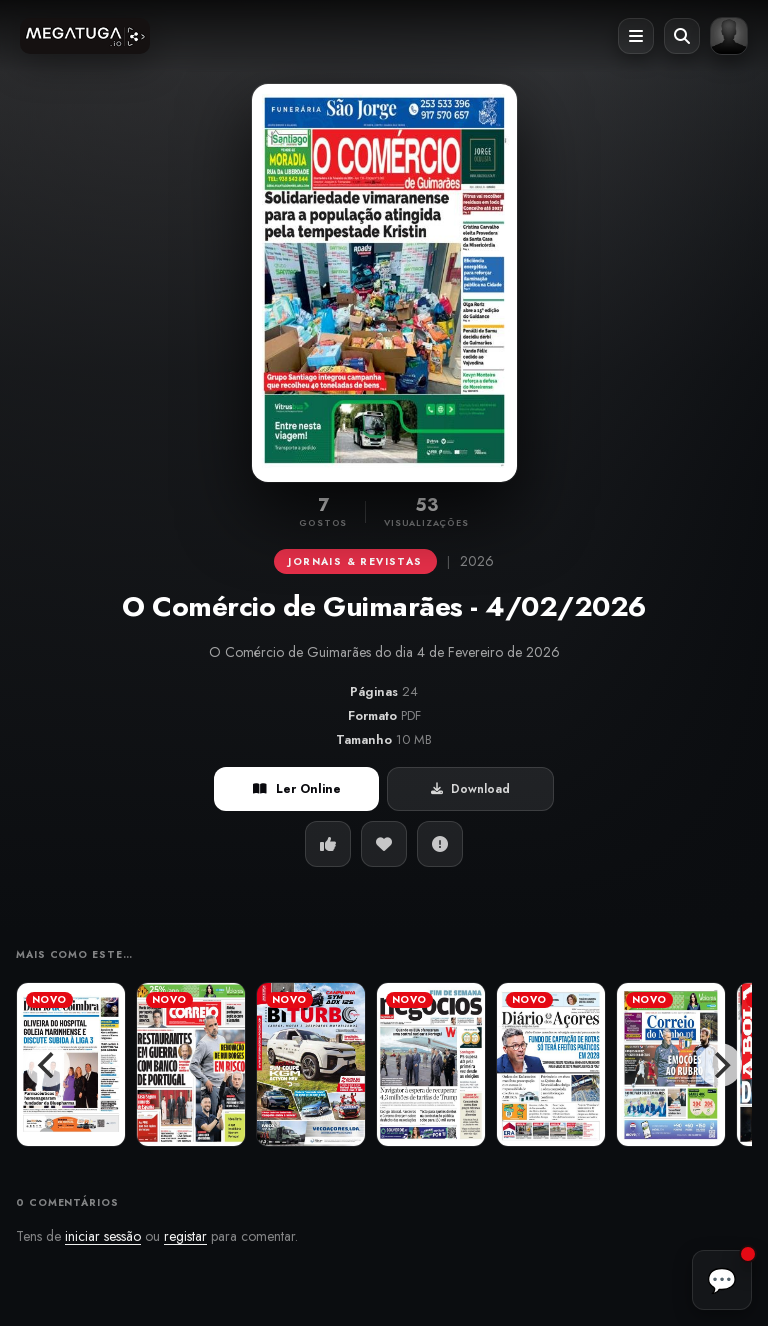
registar (185, 1236)
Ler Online (297, 789)
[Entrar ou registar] (729, 36)
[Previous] (48, 1065)
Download (470, 789)
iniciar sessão (103, 1236)
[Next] (720, 1065)
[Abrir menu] (636, 36)
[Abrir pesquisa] (682, 36)
